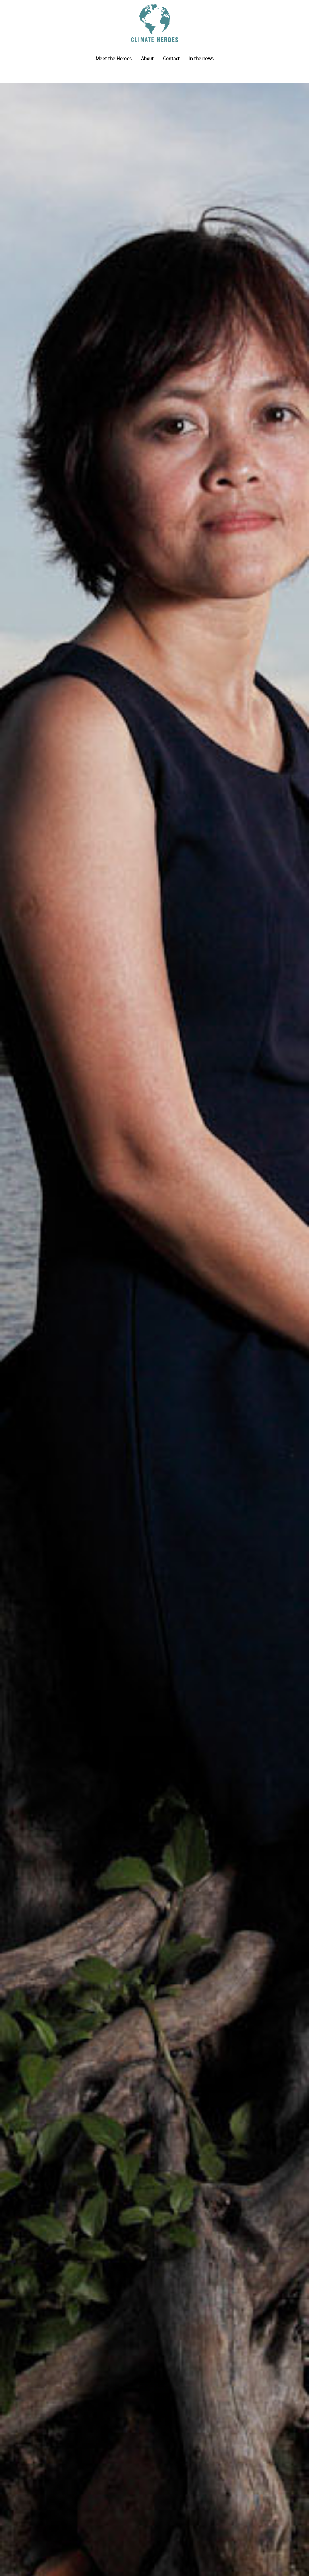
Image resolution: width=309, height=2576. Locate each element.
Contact (171, 59)
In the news (201, 59)
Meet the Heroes (113, 59)
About (147, 59)
